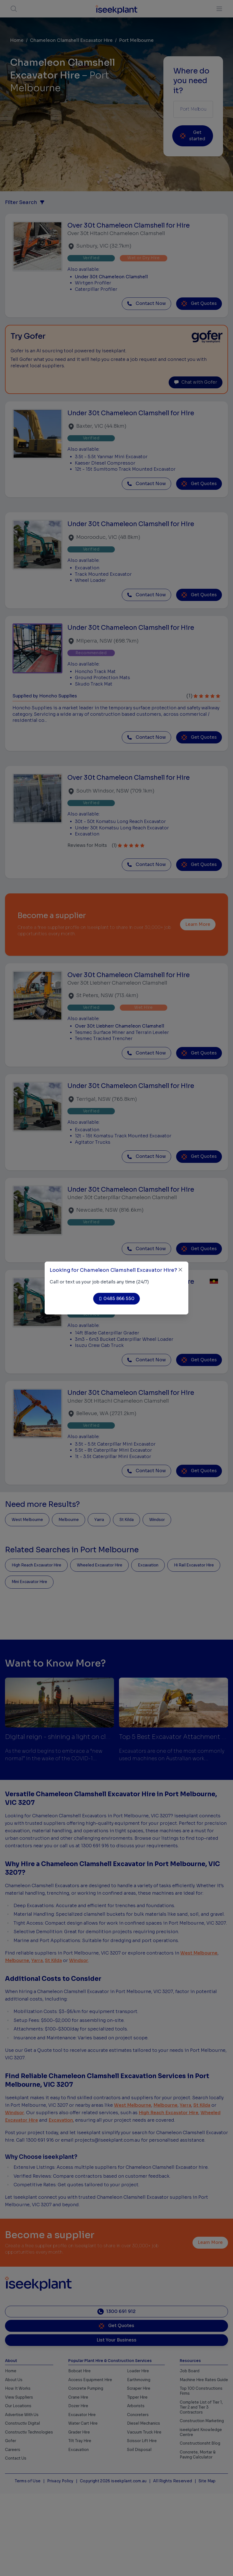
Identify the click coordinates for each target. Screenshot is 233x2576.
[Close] (180, 1270)
